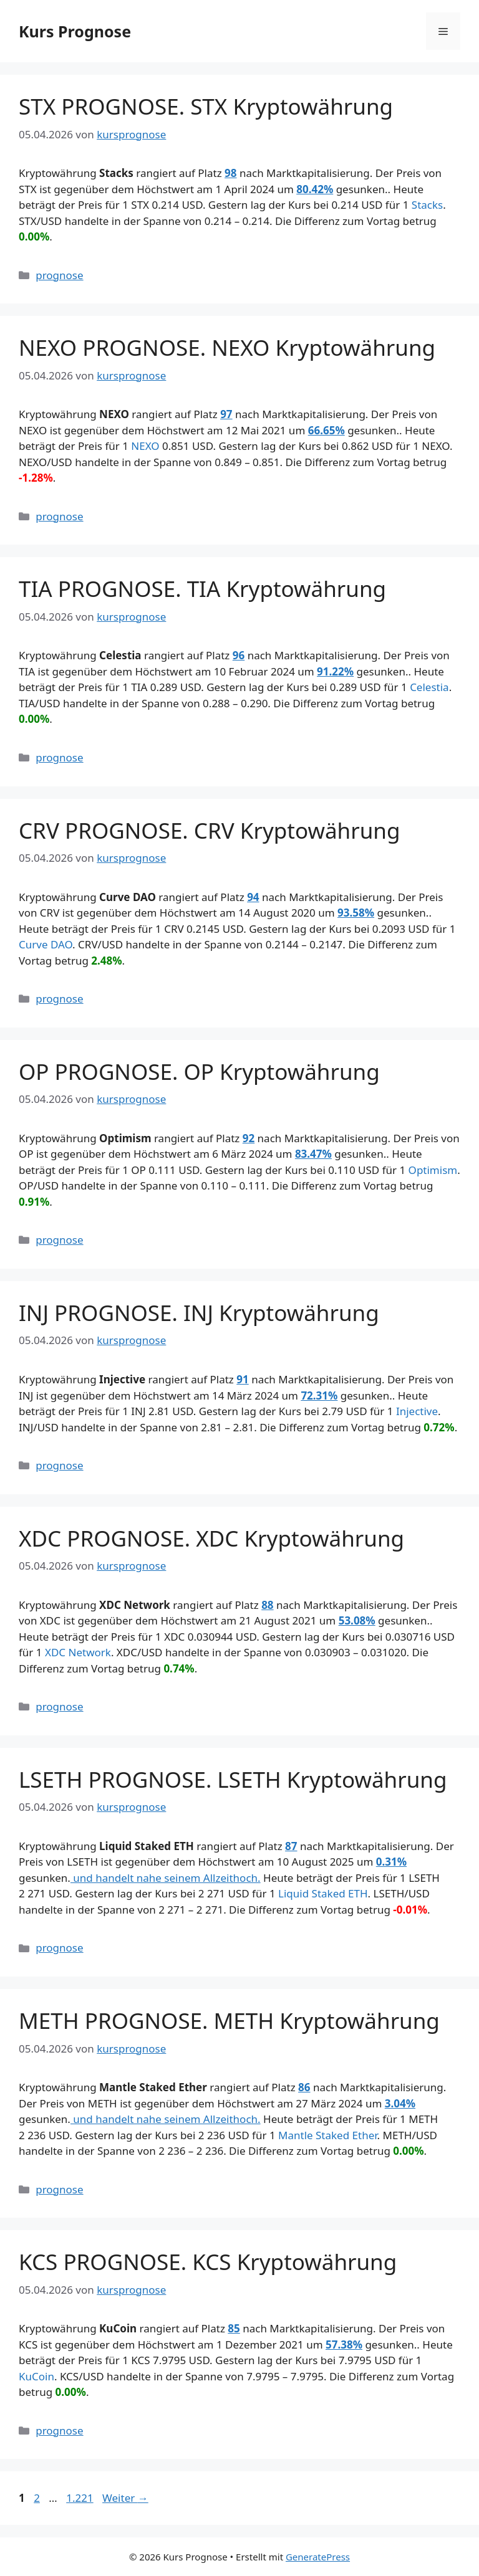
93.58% (355, 912)
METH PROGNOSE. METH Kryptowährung (229, 2020)
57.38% (344, 2344)
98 (230, 173)
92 (248, 1138)
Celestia (429, 687)
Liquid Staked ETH (323, 1893)
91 (242, 1379)
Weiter (125, 2498)
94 (253, 897)
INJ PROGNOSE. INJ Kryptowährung (199, 1312)
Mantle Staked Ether (327, 2135)
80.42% (314, 189)
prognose (59, 275)
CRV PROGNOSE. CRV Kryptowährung (209, 830)
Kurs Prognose (75, 31)
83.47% (313, 1154)
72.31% (319, 1395)
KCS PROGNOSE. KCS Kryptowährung (208, 2261)
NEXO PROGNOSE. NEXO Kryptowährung (227, 347)
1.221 (79, 2498)
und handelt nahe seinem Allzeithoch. (165, 1878)
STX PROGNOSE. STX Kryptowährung (206, 106)
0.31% (391, 1861)
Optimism (433, 1170)
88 (267, 1605)
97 (226, 414)
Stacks (427, 205)
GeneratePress (318, 2556)
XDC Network (78, 1652)
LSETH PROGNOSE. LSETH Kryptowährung (233, 1779)
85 (234, 2328)
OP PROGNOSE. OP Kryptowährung (199, 1071)
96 (238, 655)
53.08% (357, 1620)
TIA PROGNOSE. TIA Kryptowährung (202, 588)
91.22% (335, 671)
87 (291, 1846)
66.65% (326, 430)
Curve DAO (45, 944)
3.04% (400, 2103)
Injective (417, 1411)
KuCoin (36, 2376)
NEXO (145, 446)
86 (304, 2087)
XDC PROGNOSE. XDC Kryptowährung (211, 1538)
